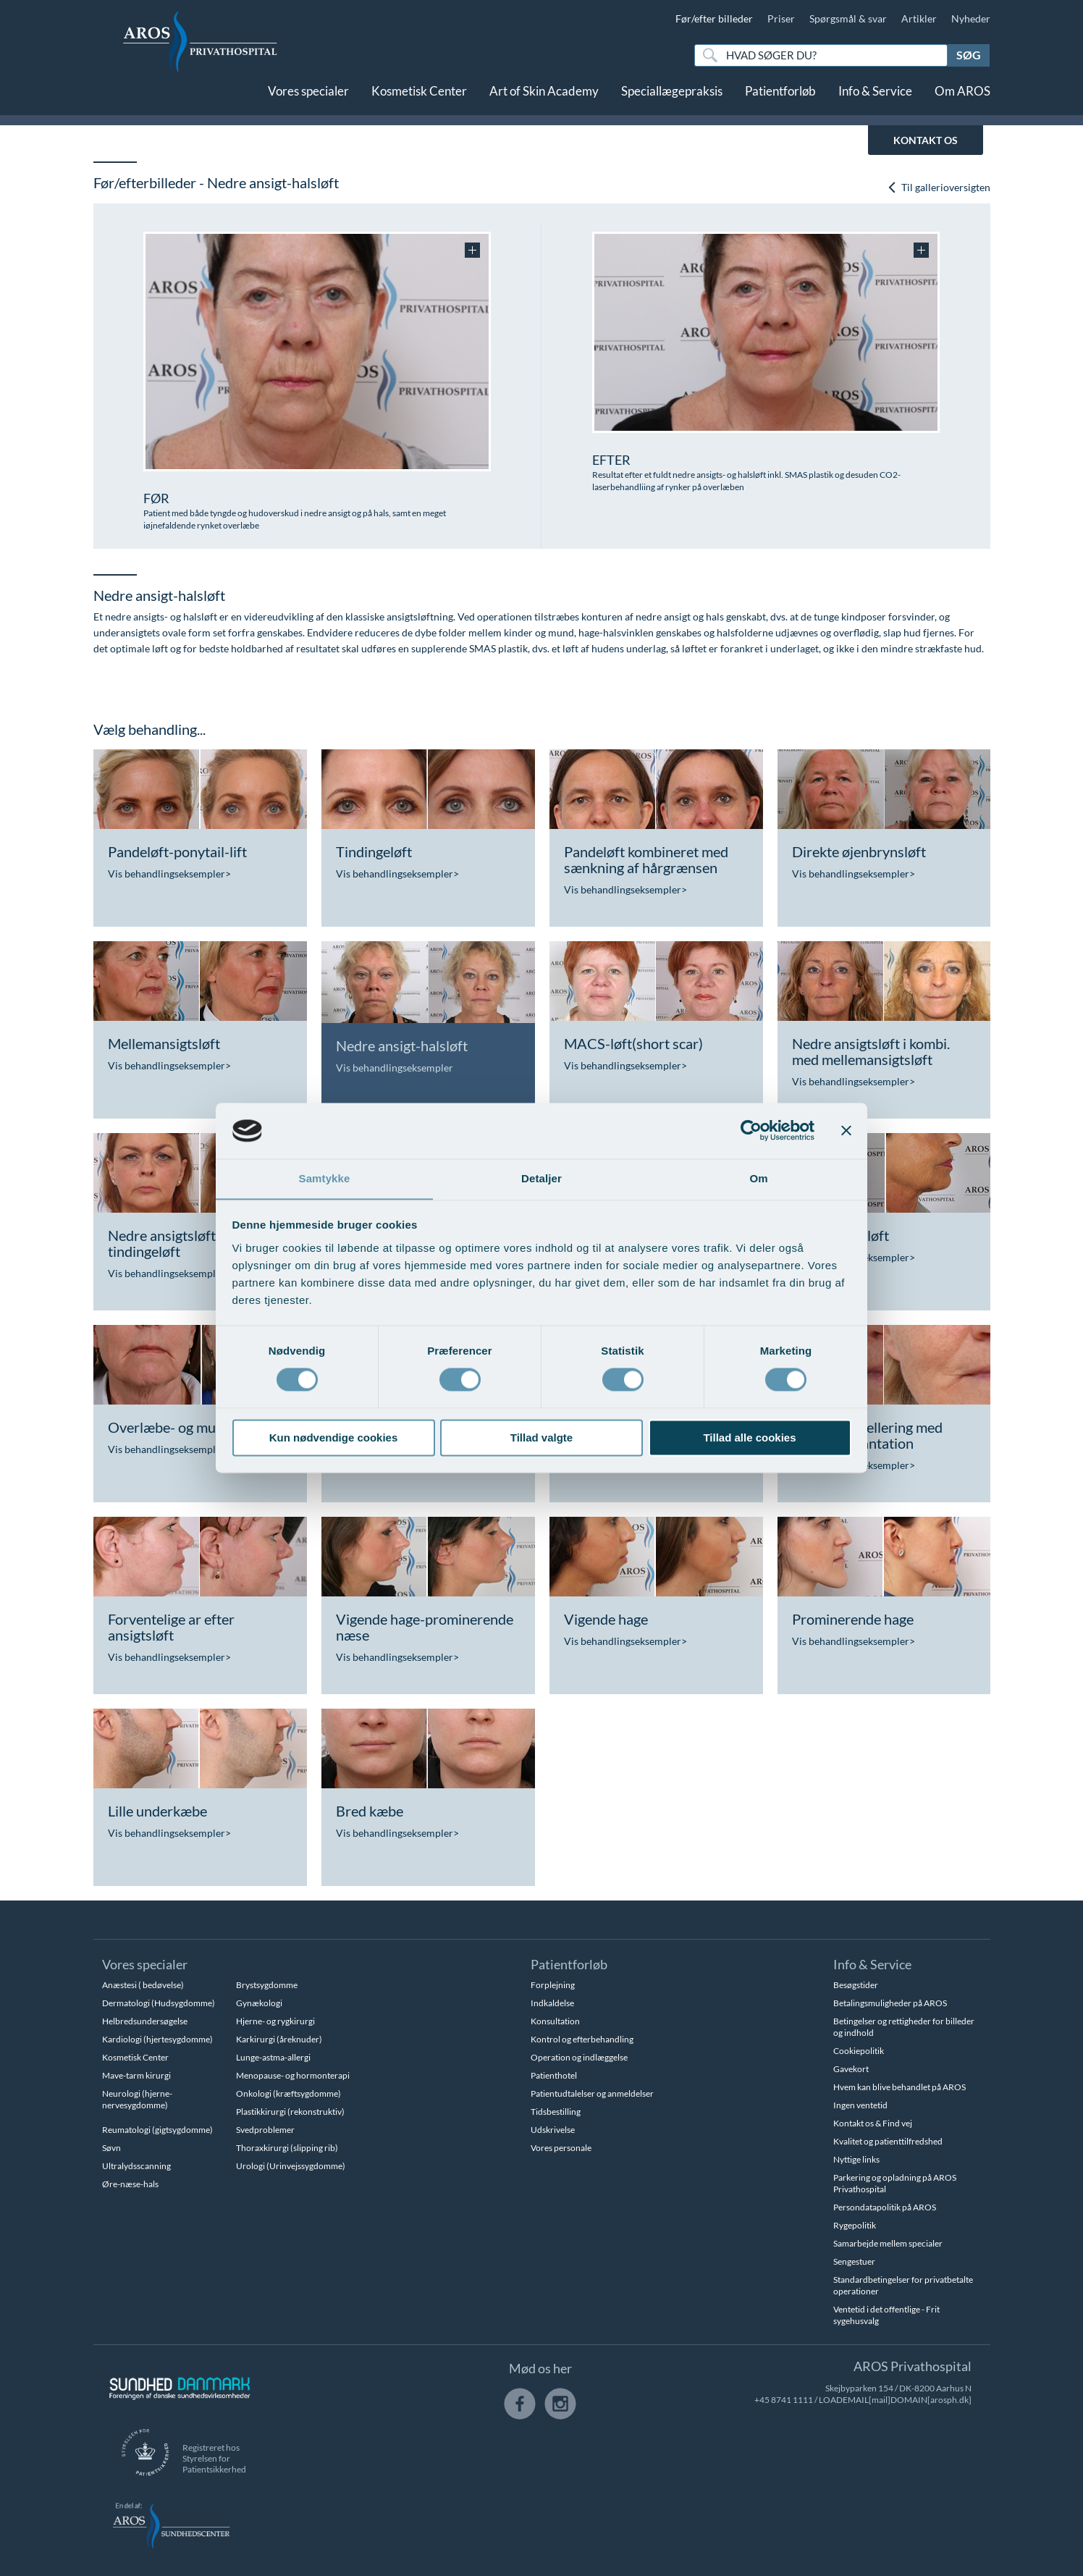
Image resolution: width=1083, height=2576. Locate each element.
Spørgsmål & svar (848, 18)
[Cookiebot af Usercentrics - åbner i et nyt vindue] (751, 1130)
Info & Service (875, 99)
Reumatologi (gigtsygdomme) (157, 2129)
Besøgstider (855, 1984)
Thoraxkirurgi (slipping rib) (287, 2147)
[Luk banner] (846, 1130)
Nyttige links (856, 2159)
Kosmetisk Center (419, 99)
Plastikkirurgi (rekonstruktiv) (290, 2111)
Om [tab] (758, 1178)
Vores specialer (308, 99)
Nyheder (970, 18)
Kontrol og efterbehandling (582, 2039)
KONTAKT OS (925, 140)
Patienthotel (554, 2075)
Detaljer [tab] (541, 1178)
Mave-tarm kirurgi (136, 2075)
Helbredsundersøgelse (144, 2021)
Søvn (111, 2147)
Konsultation (555, 2021)
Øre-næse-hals (130, 2184)
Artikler (919, 18)
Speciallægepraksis (671, 99)
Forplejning (553, 1984)
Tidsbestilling (556, 2111)
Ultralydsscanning (136, 2165)
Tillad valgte (541, 1438)
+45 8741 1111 (783, 2399)
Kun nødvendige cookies (333, 1438)
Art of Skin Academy (544, 99)
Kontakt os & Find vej (872, 2123)
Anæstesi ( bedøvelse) (143, 1984)
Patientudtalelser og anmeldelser (592, 2093)
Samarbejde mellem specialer (888, 2243)
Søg (968, 55)
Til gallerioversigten (938, 187)
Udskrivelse (553, 2129)
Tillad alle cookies (749, 1438)
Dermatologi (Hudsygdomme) (158, 2003)
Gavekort (851, 2068)
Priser (781, 18)
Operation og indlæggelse (579, 2057)
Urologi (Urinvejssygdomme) (290, 2165)
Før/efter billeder (714, 18)
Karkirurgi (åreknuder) (279, 2039)
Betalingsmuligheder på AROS (890, 2003)
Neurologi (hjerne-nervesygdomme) (137, 2099)
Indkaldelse (552, 2003)
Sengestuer (854, 2261)
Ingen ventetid (860, 2105)
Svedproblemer (265, 2129)
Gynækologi (259, 2003)
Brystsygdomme (267, 1984)
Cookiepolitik (858, 2050)
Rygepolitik (854, 2225)
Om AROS (962, 99)
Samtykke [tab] (324, 1178)
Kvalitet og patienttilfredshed (888, 2141)
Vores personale (561, 2147)
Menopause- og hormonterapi (293, 2075)
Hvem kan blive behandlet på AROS (899, 2087)
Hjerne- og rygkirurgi (275, 2021)
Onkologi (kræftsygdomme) (288, 2093)
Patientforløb (780, 99)
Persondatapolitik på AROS (884, 2207)
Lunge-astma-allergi (273, 2057)
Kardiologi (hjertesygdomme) (157, 2039)
